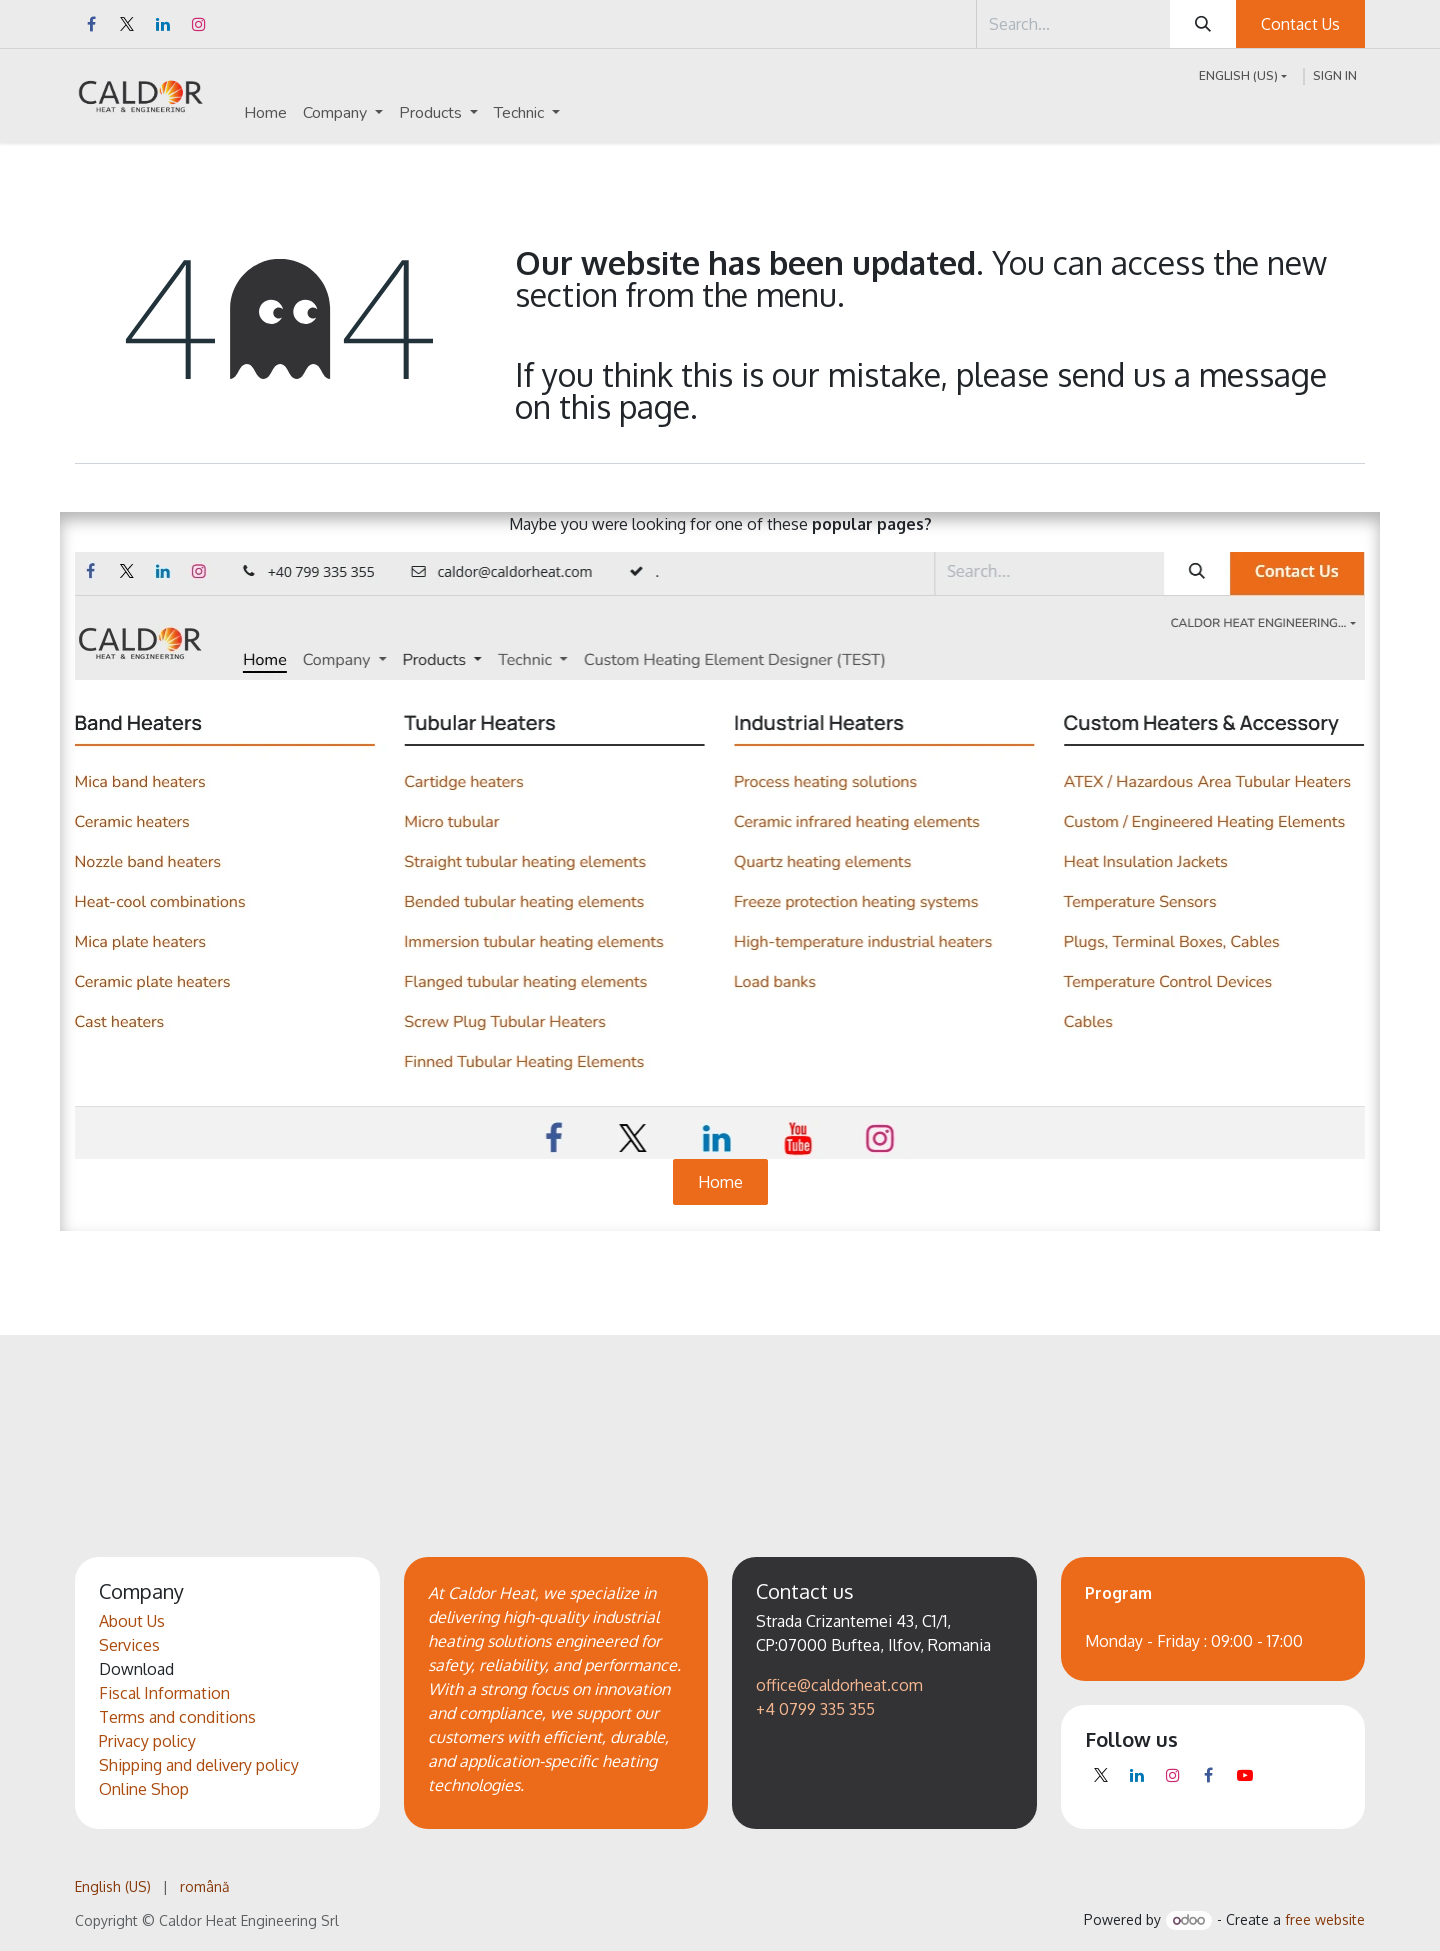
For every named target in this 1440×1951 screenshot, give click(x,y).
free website (1325, 1919)
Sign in (1335, 76)
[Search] (1203, 24)
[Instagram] (199, 24)
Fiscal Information (164, 1693)
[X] (127, 24)
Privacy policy (147, 1741)
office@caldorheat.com (839, 1685)
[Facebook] (91, 24)
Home (720, 1182)
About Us (132, 1621)
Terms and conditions (177, 1717)
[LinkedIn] (163, 24)
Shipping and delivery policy (199, 1765)
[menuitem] (265, 113)
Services (129, 1645)
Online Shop (144, 1789)
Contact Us (1300, 24)
